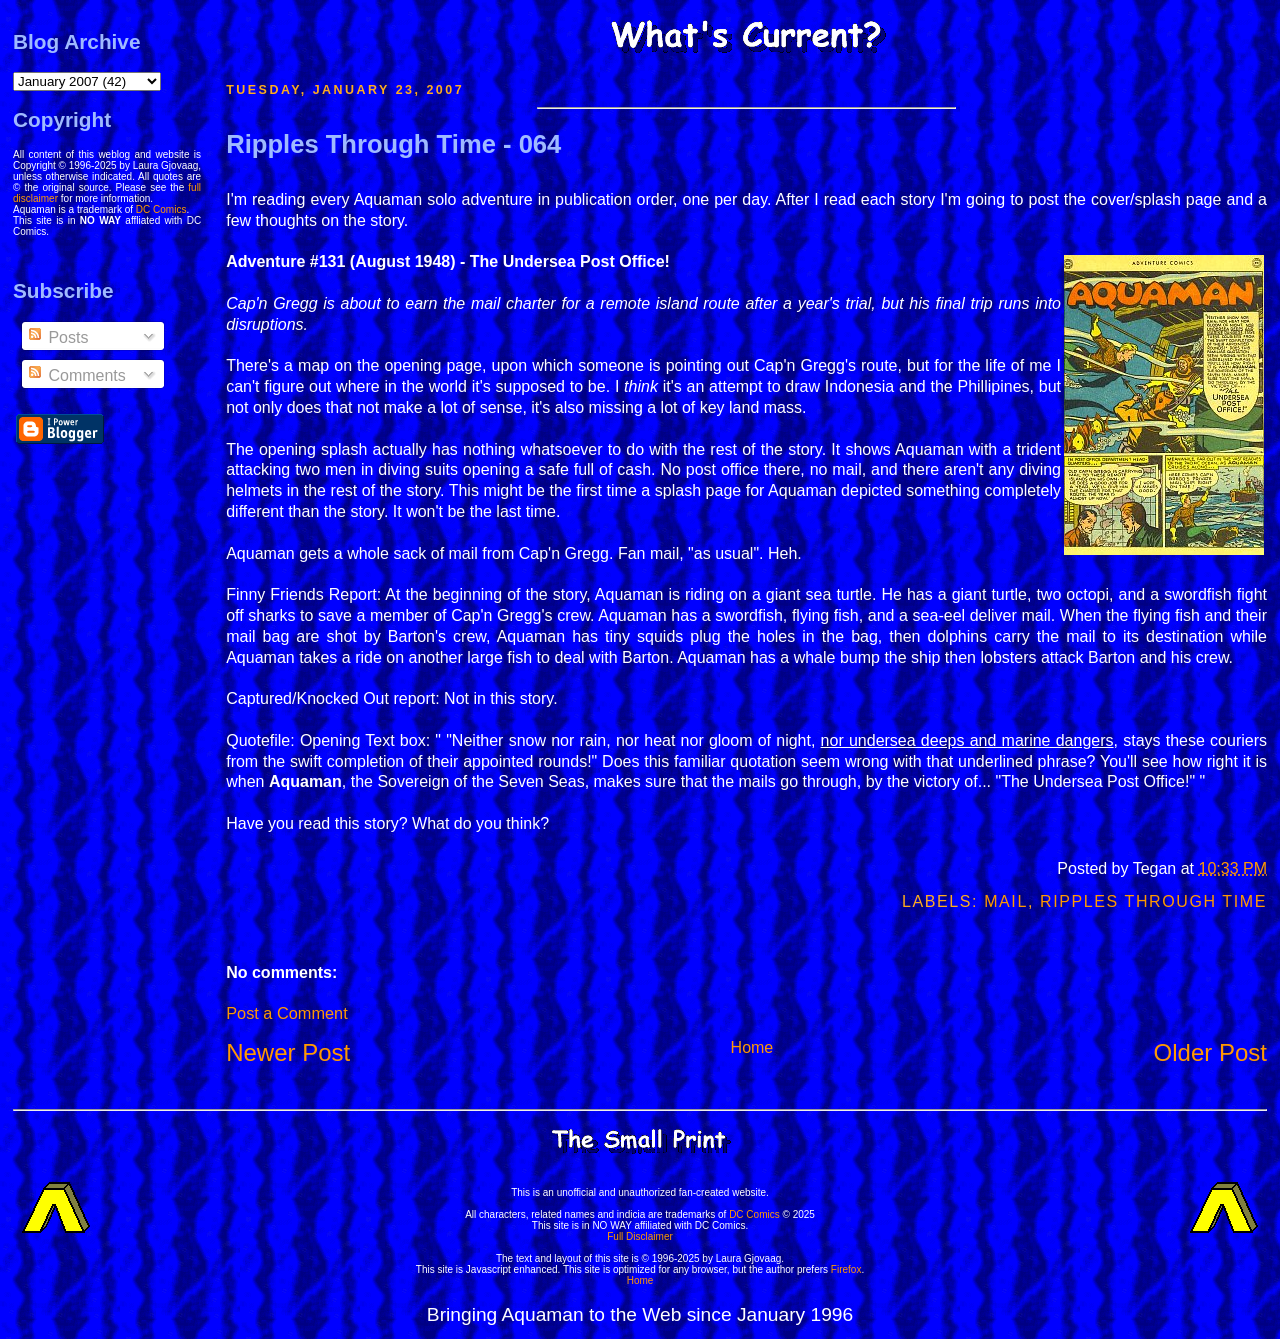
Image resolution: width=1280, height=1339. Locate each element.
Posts (57, 337)
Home (752, 1047)
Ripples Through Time (1153, 901)
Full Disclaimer (640, 1236)
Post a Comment (286, 1013)
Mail (1006, 901)
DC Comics (161, 209)
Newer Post (288, 1052)
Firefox (846, 1269)
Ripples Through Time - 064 (393, 144)
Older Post (1210, 1052)
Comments (76, 375)
